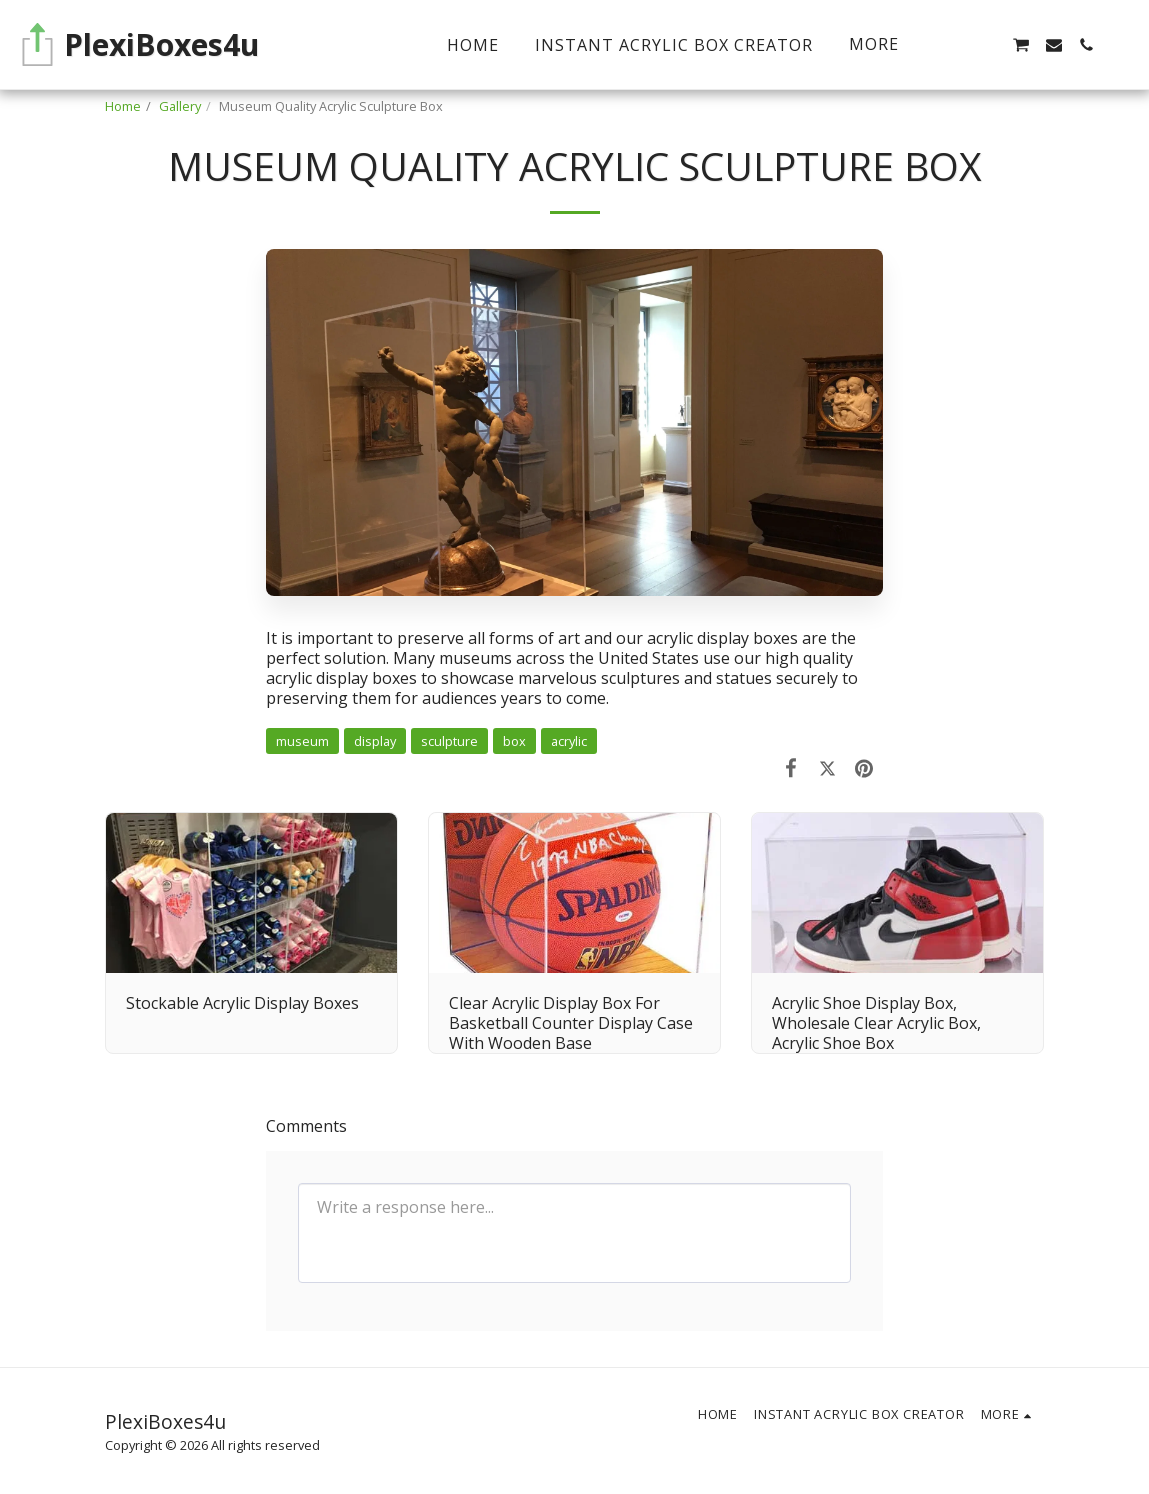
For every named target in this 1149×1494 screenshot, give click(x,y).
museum (302, 741)
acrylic (569, 741)
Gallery (180, 106)
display (375, 741)
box (514, 741)
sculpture (449, 741)
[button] (988, 45)
